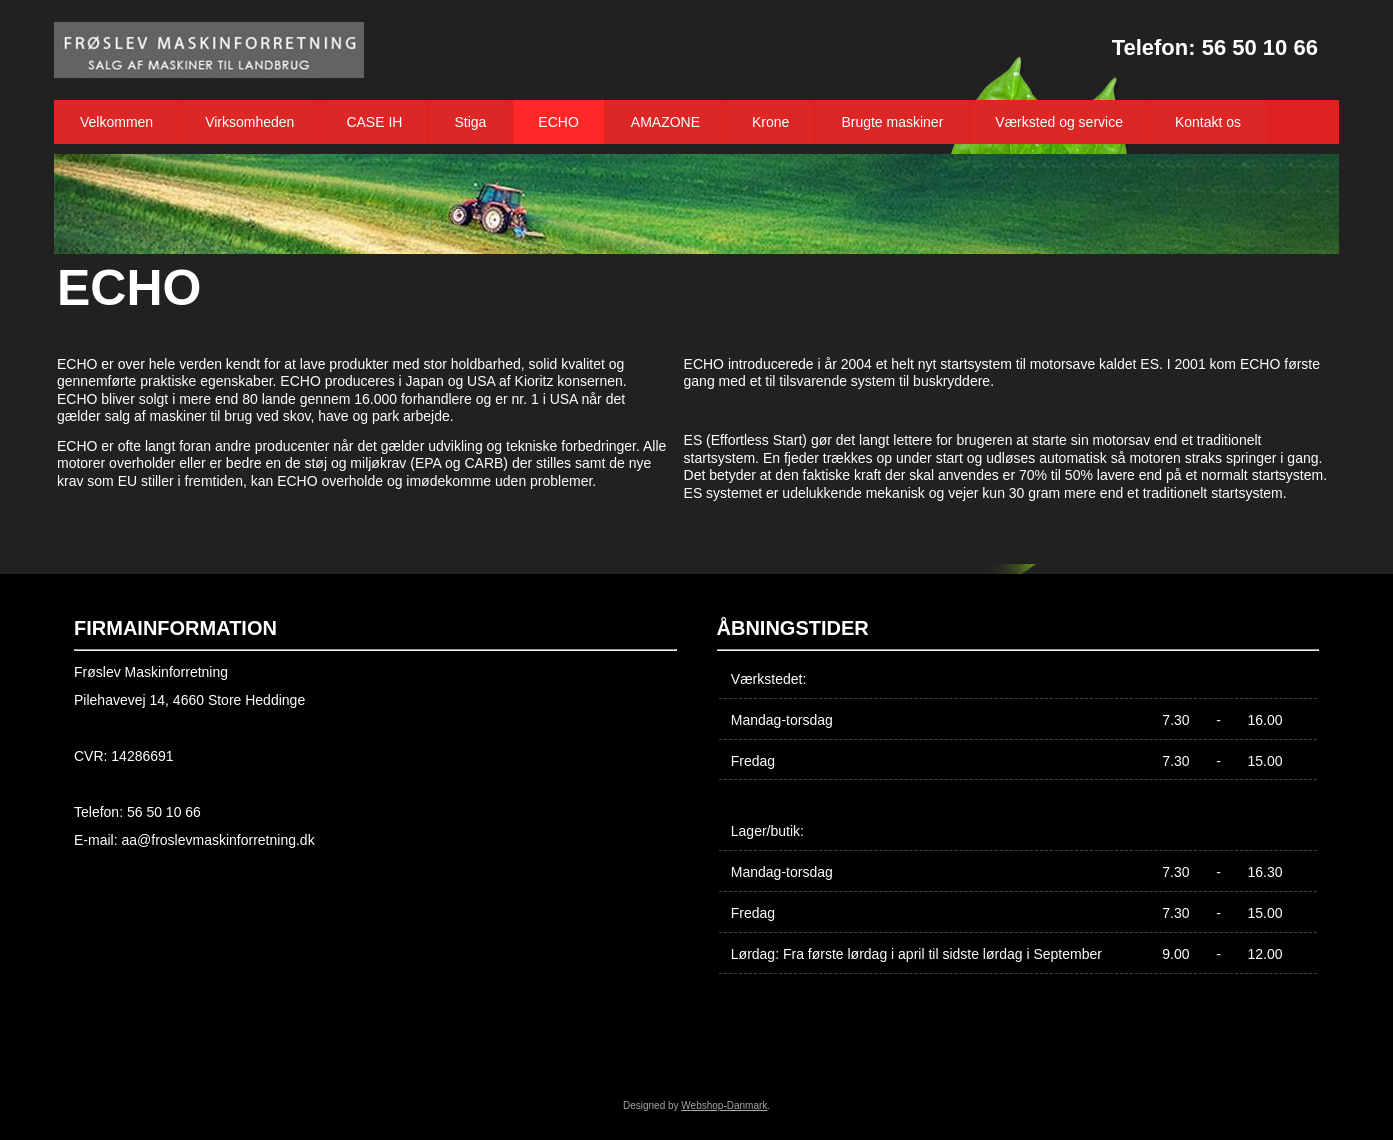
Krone (770, 122)
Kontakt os (1208, 122)
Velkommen (116, 122)
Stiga (470, 122)
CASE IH (374, 122)
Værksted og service (1059, 122)
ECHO (558, 122)
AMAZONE (665, 122)
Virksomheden (249, 122)
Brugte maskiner (892, 122)
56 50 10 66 (1260, 47)
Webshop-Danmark (724, 1105)
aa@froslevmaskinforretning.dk (217, 840)
